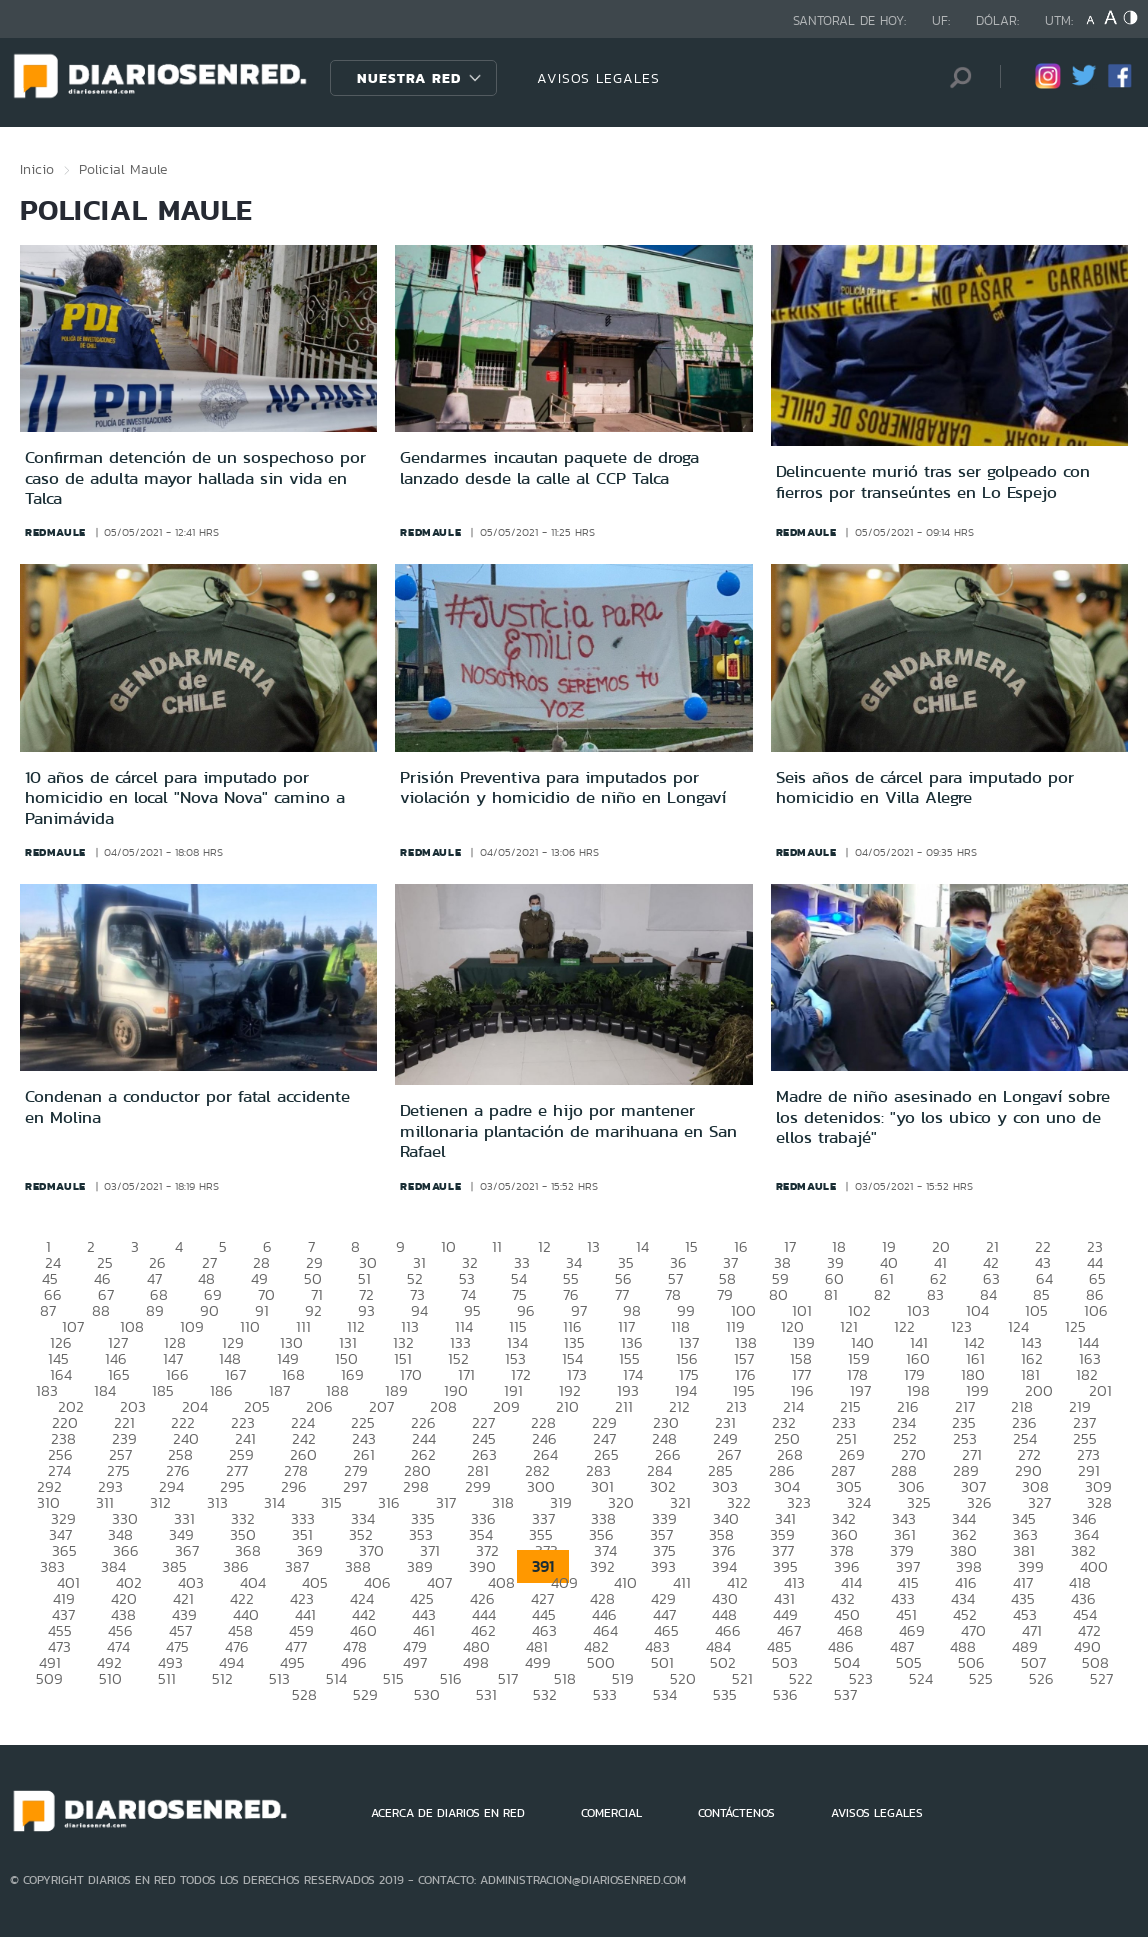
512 (222, 1678)
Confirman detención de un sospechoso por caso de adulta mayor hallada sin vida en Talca (195, 477)
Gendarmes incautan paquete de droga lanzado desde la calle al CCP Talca (549, 467)
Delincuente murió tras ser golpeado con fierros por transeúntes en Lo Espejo (933, 481)
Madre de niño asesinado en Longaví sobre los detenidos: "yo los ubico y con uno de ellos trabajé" (943, 1116)
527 (1101, 1678)
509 (49, 1678)
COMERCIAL (611, 1813)
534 (665, 1694)
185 (163, 1390)
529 (365, 1694)
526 (1041, 1678)
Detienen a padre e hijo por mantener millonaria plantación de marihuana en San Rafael (568, 1130)
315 (331, 1502)
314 (274, 1502)
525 (981, 1678)
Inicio (37, 169)
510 (110, 1678)
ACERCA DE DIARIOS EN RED (448, 1813)
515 (393, 1678)
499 (538, 1662)
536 (785, 1694)
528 (304, 1694)
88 (101, 1310)
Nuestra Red (409, 78)
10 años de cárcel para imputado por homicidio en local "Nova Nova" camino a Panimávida (185, 797)
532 (545, 1694)
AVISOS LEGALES (598, 78)
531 (486, 1694)
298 (416, 1486)
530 (427, 1694)
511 (167, 1678)
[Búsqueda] (955, 77)
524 (921, 1678)
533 (605, 1694)
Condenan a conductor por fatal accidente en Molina (187, 1106)
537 (845, 1694)
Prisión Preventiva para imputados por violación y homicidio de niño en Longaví (563, 787)
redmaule (55, 532)
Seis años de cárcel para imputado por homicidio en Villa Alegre (925, 787)
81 (831, 1294)
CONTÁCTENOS (736, 1813)
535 (725, 1694)
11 (497, 1246)
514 (336, 1678)
